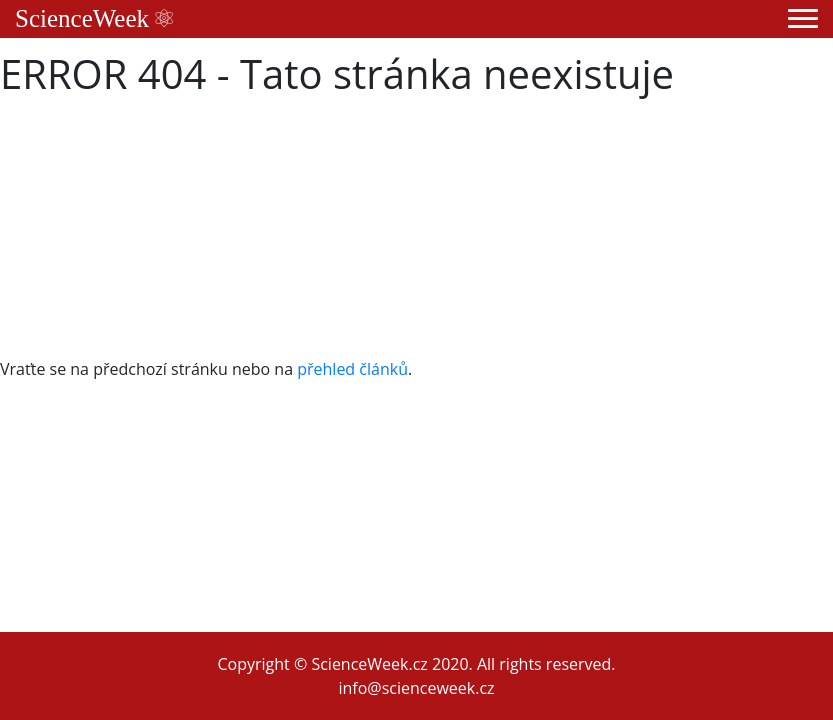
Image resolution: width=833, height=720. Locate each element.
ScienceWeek (94, 18)
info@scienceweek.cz (416, 688)
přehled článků (352, 369)
